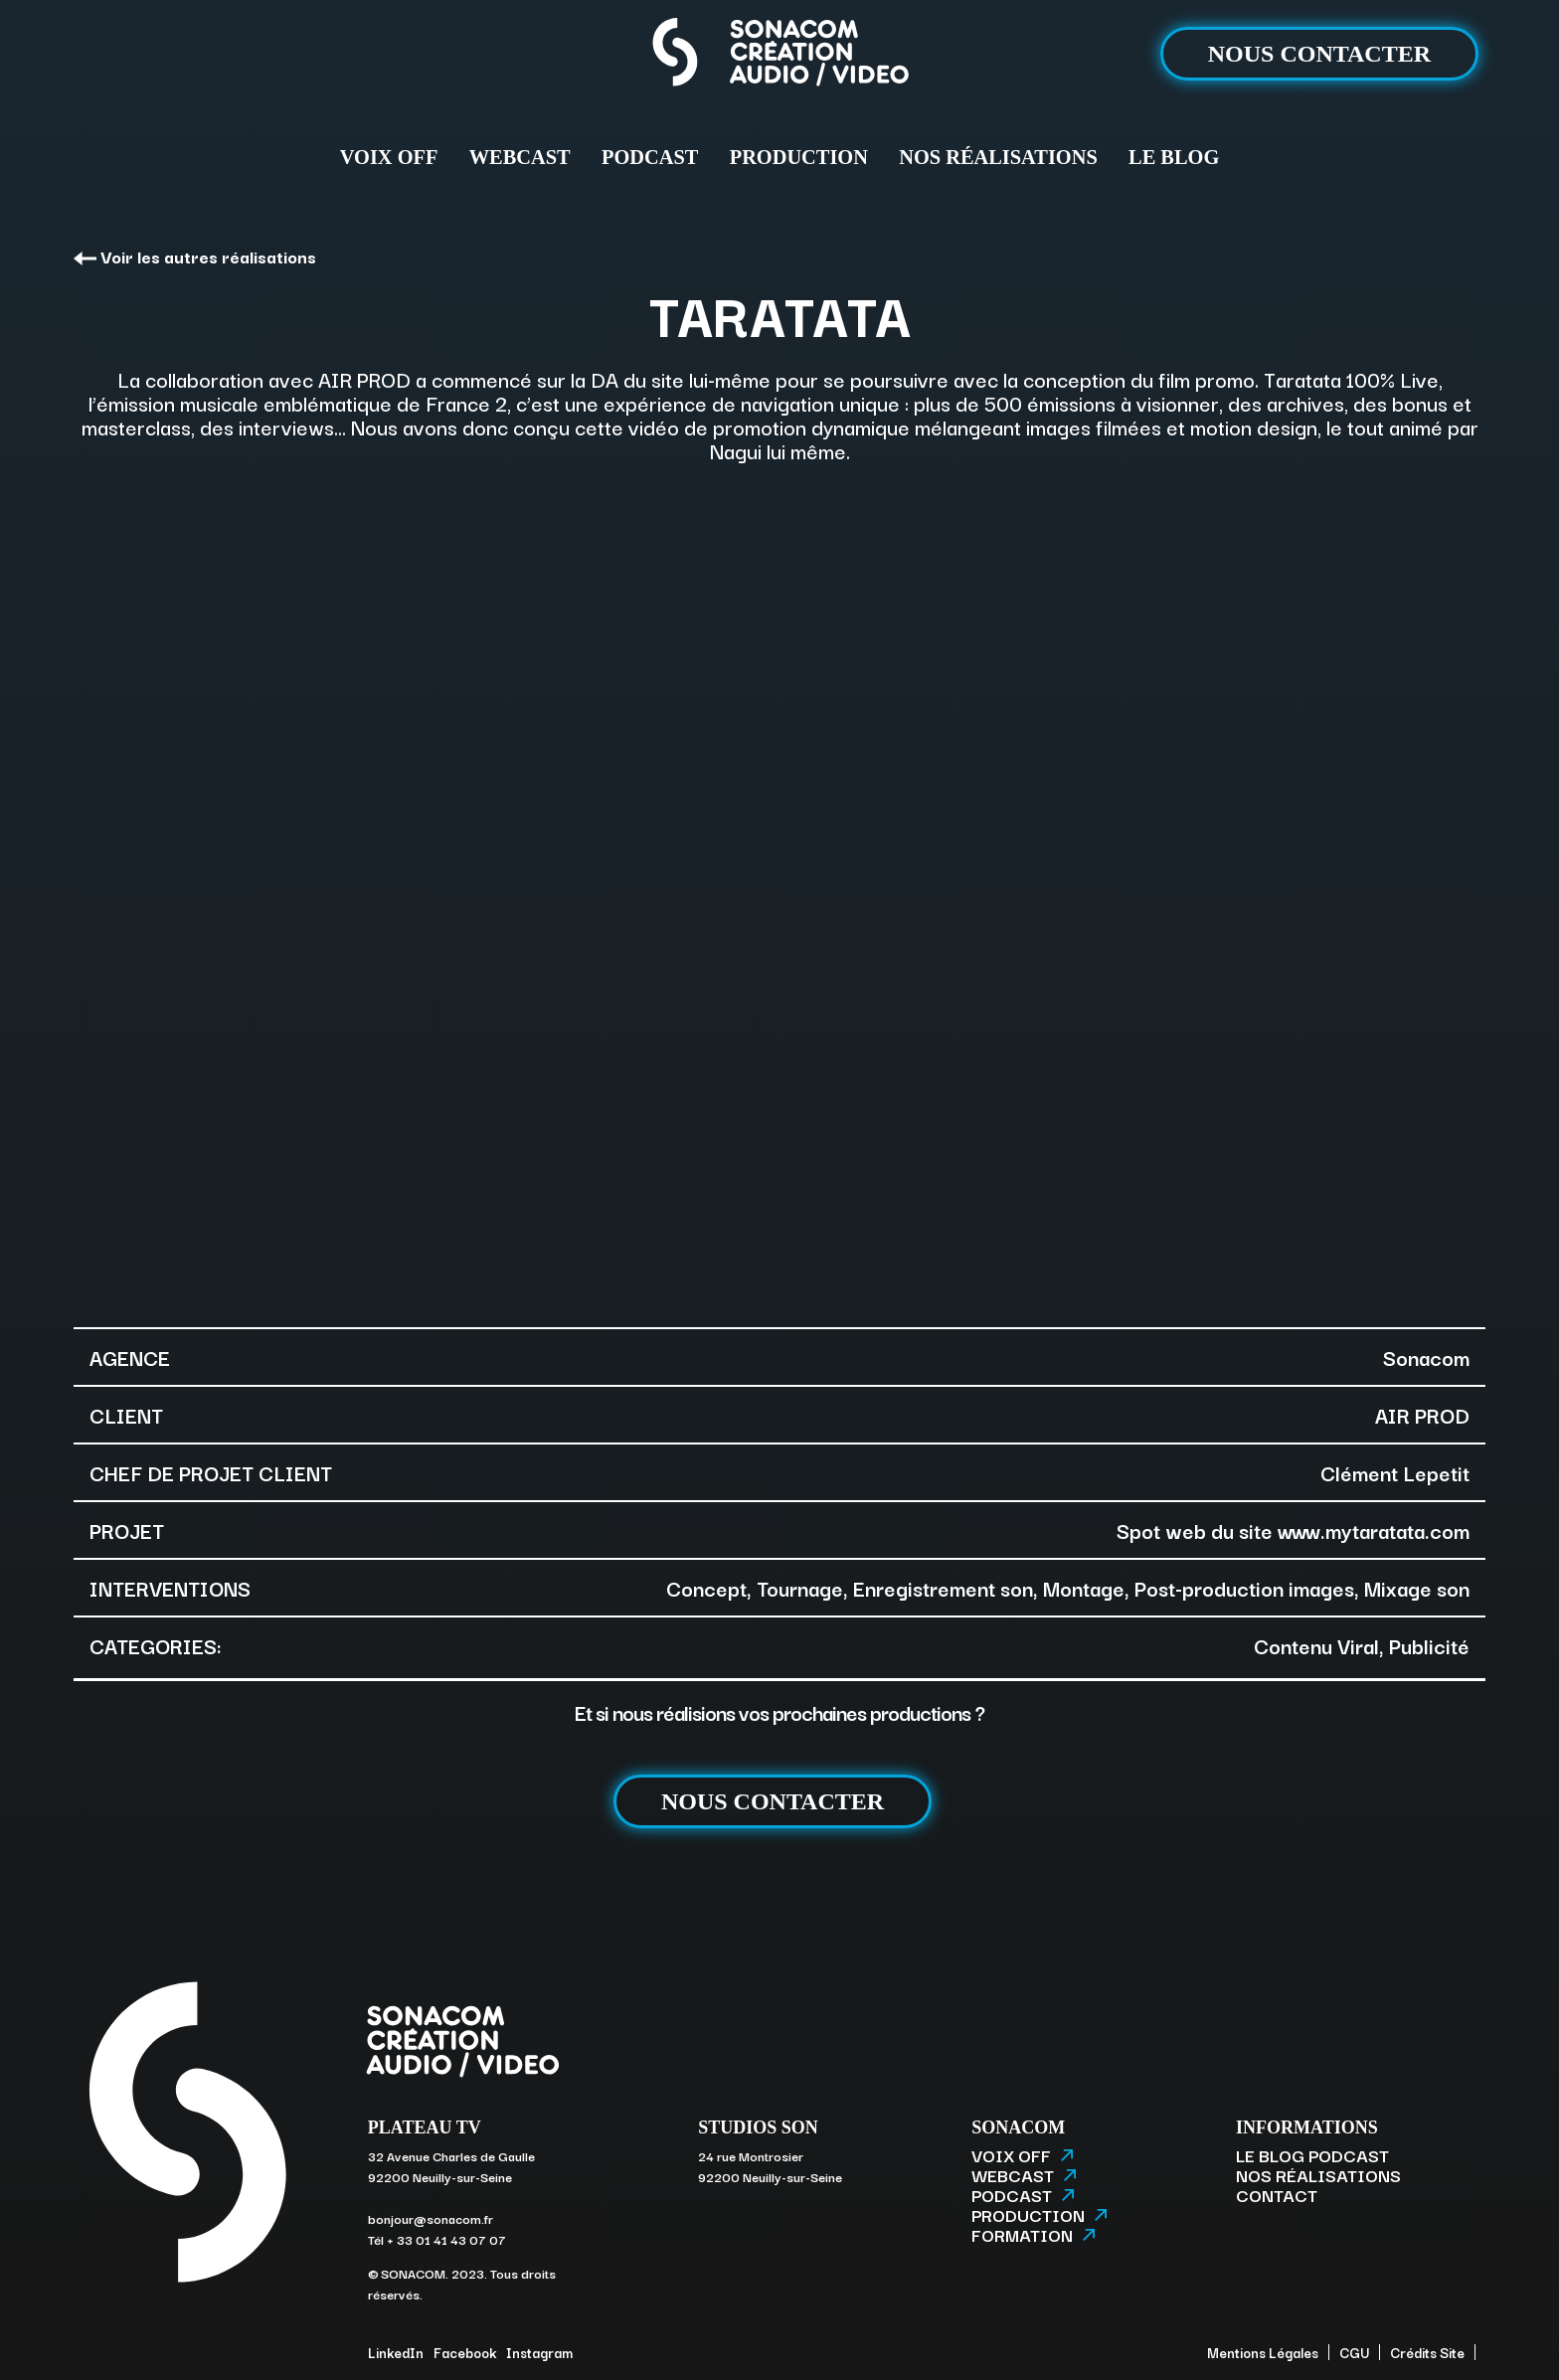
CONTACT (1276, 2195)
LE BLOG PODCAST (1312, 2155)
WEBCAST (520, 157)
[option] (779, 892)
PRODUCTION (799, 157)
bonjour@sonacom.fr (430, 2218)
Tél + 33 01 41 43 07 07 (437, 2239)
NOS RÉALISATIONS (998, 157)
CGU (1354, 2352)
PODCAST (650, 157)
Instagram (539, 2352)
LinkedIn (396, 2352)
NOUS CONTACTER (1319, 54)
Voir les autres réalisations (195, 256)
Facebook (464, 2352)
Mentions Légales (1262, 2352)
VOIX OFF (389, 157)
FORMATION (1033, 2235)
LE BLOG (1173, 157)
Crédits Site (1427, 2352)
